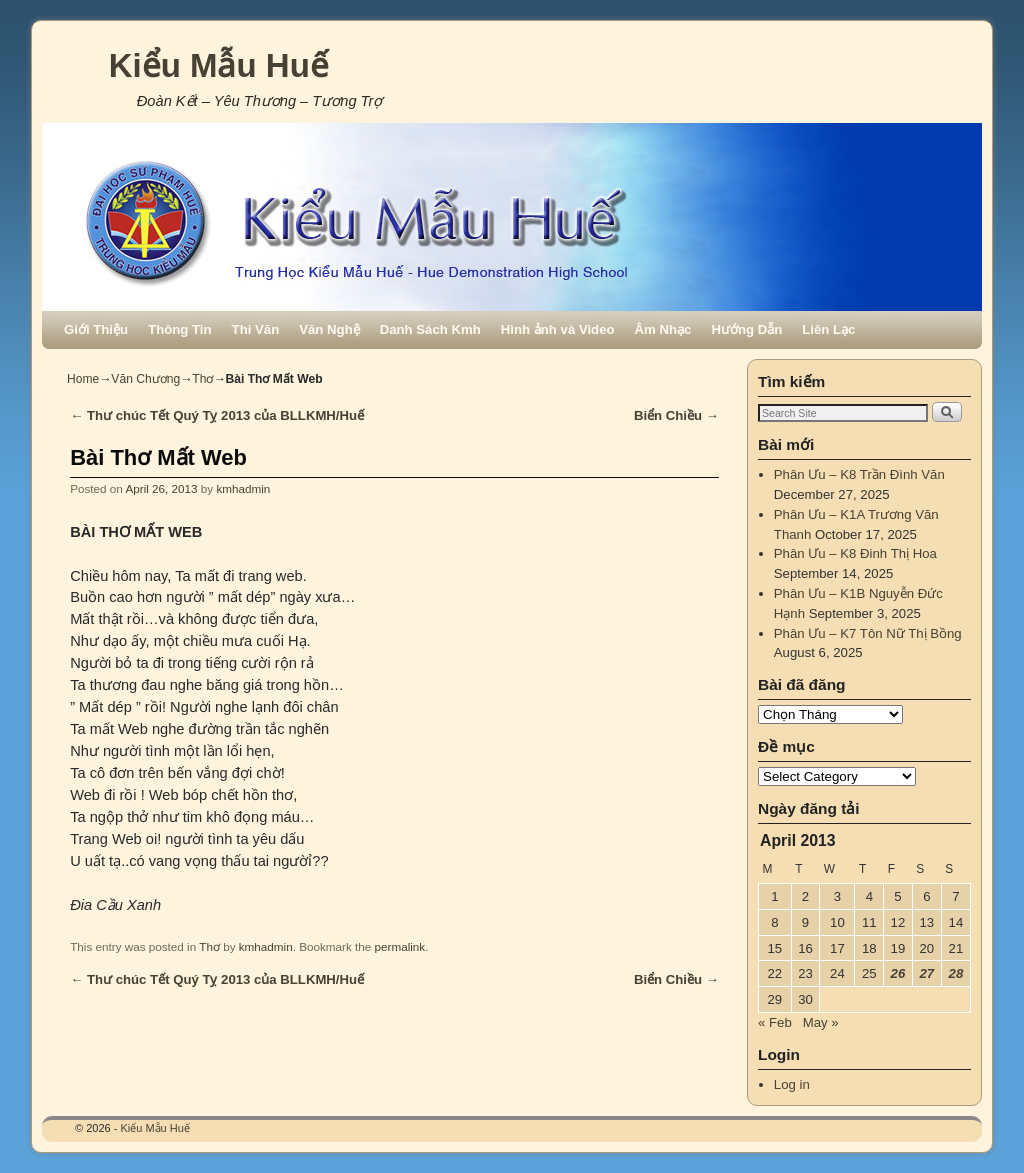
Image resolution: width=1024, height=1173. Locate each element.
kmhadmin (243, 488)
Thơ (202, 379)
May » (821, 1022)
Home (83, 379)
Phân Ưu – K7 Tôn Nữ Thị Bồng (868, 633)
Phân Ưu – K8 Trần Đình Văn (859, 474)
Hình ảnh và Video (558, 329)
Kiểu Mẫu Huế (219, 65)
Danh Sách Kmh (430, 329)
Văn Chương (145, 379)
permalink (400, 946)
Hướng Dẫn (746, 329)
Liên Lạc (828, 329)
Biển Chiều (676, 415)
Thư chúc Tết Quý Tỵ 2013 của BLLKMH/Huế (217, 415)
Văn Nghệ (329, 329)
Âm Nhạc (663, 329)
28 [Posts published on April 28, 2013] (956, 973)
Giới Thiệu (96, 329)
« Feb (775, 1022)
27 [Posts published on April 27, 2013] (926, 973)
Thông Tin (179, 329)
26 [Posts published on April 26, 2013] (898, 973)
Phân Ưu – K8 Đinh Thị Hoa (855, 553)
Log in (792, 1084)
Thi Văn (256, 329)
